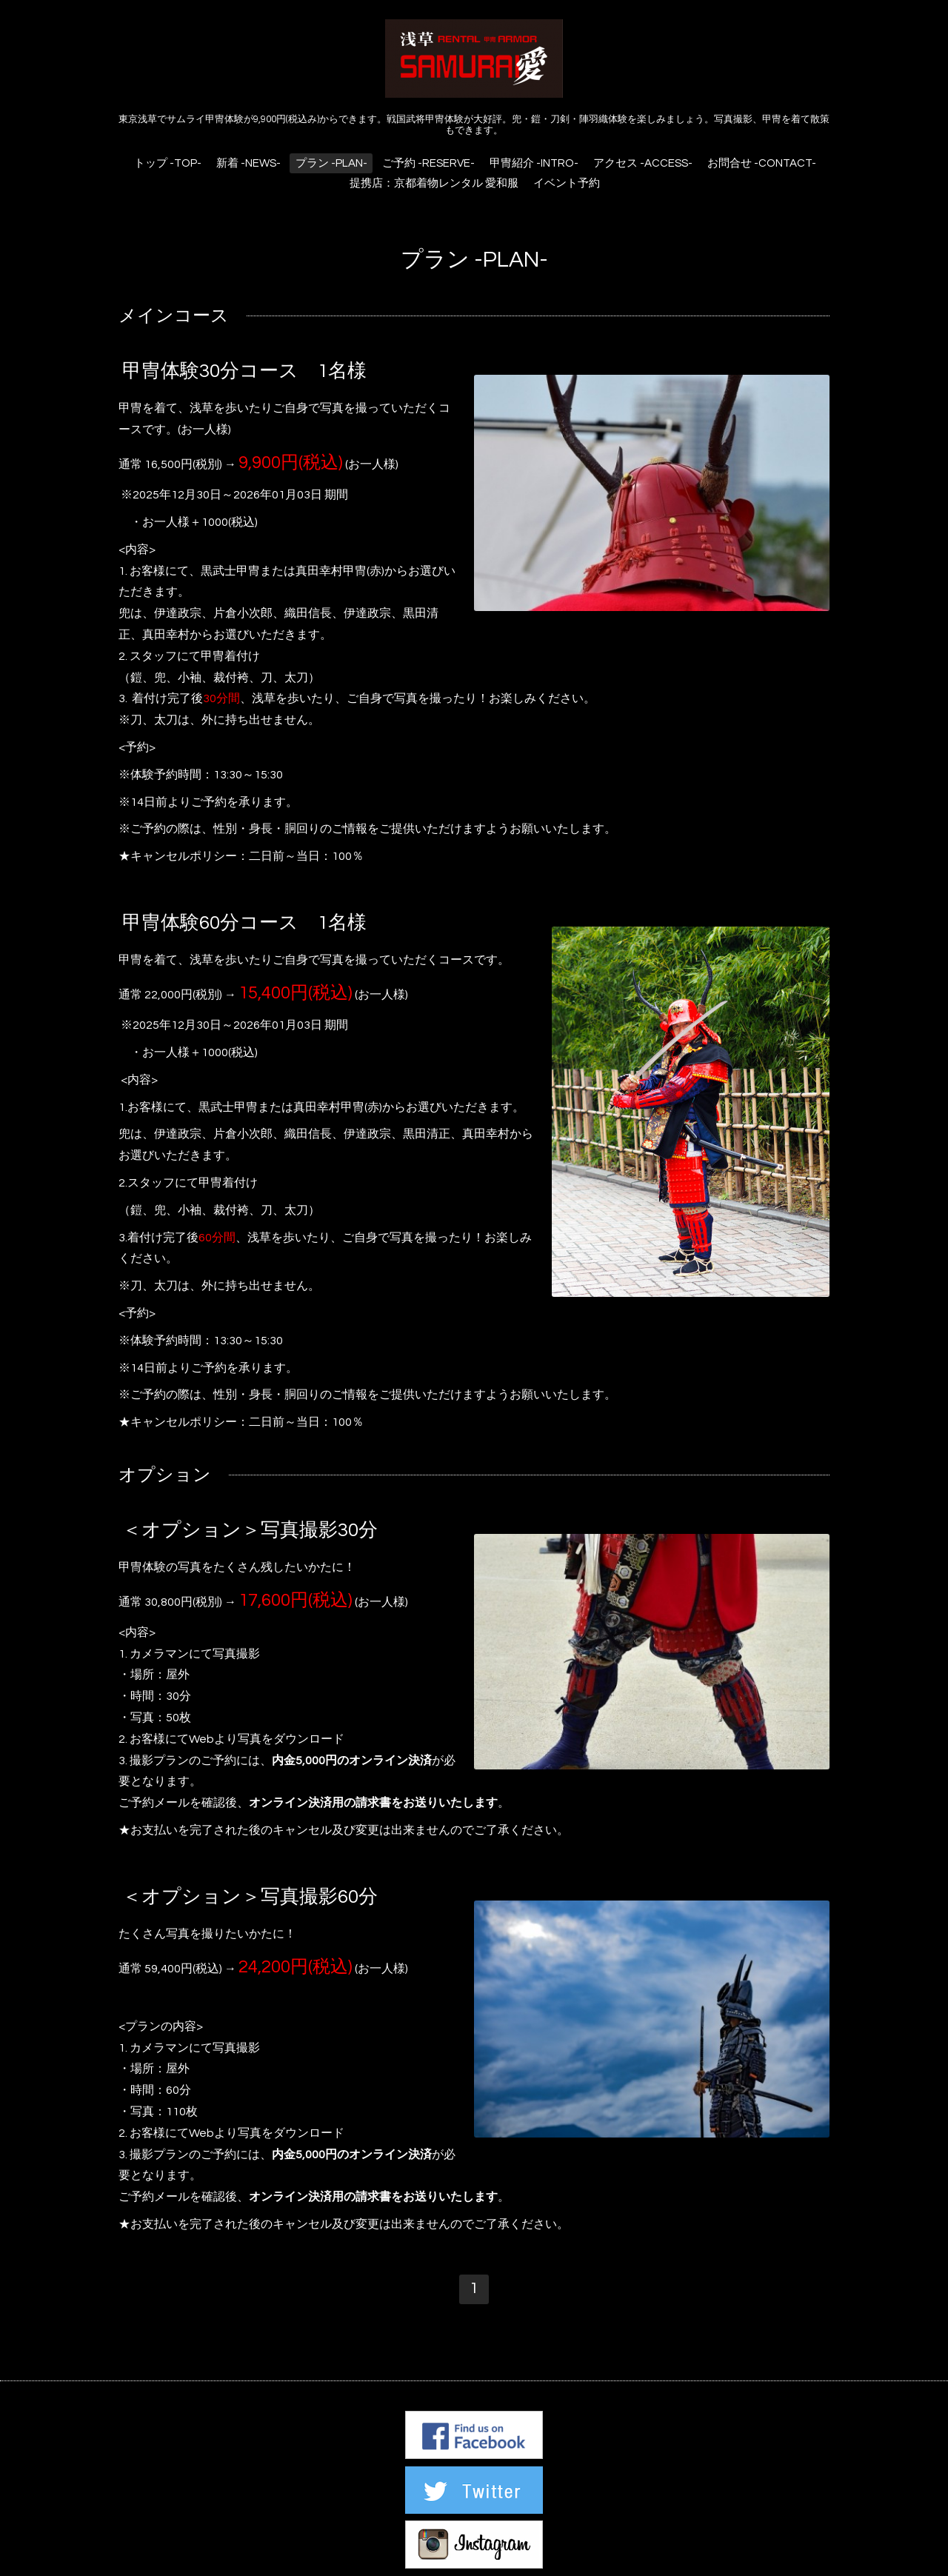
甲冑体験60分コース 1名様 (244, 922)
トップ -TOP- (167, 163)
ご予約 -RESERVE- (428, 163)
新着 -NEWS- (248, 163)
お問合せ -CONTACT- (761, 163)
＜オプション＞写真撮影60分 (250, 1896)
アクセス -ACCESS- (642, 163)
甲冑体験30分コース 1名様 (244, 371)
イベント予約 (566, 183)
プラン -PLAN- (331, 163)
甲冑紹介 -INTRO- (534, 163)
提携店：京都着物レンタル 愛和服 (434, 183)
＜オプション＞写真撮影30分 (250, 1530)
